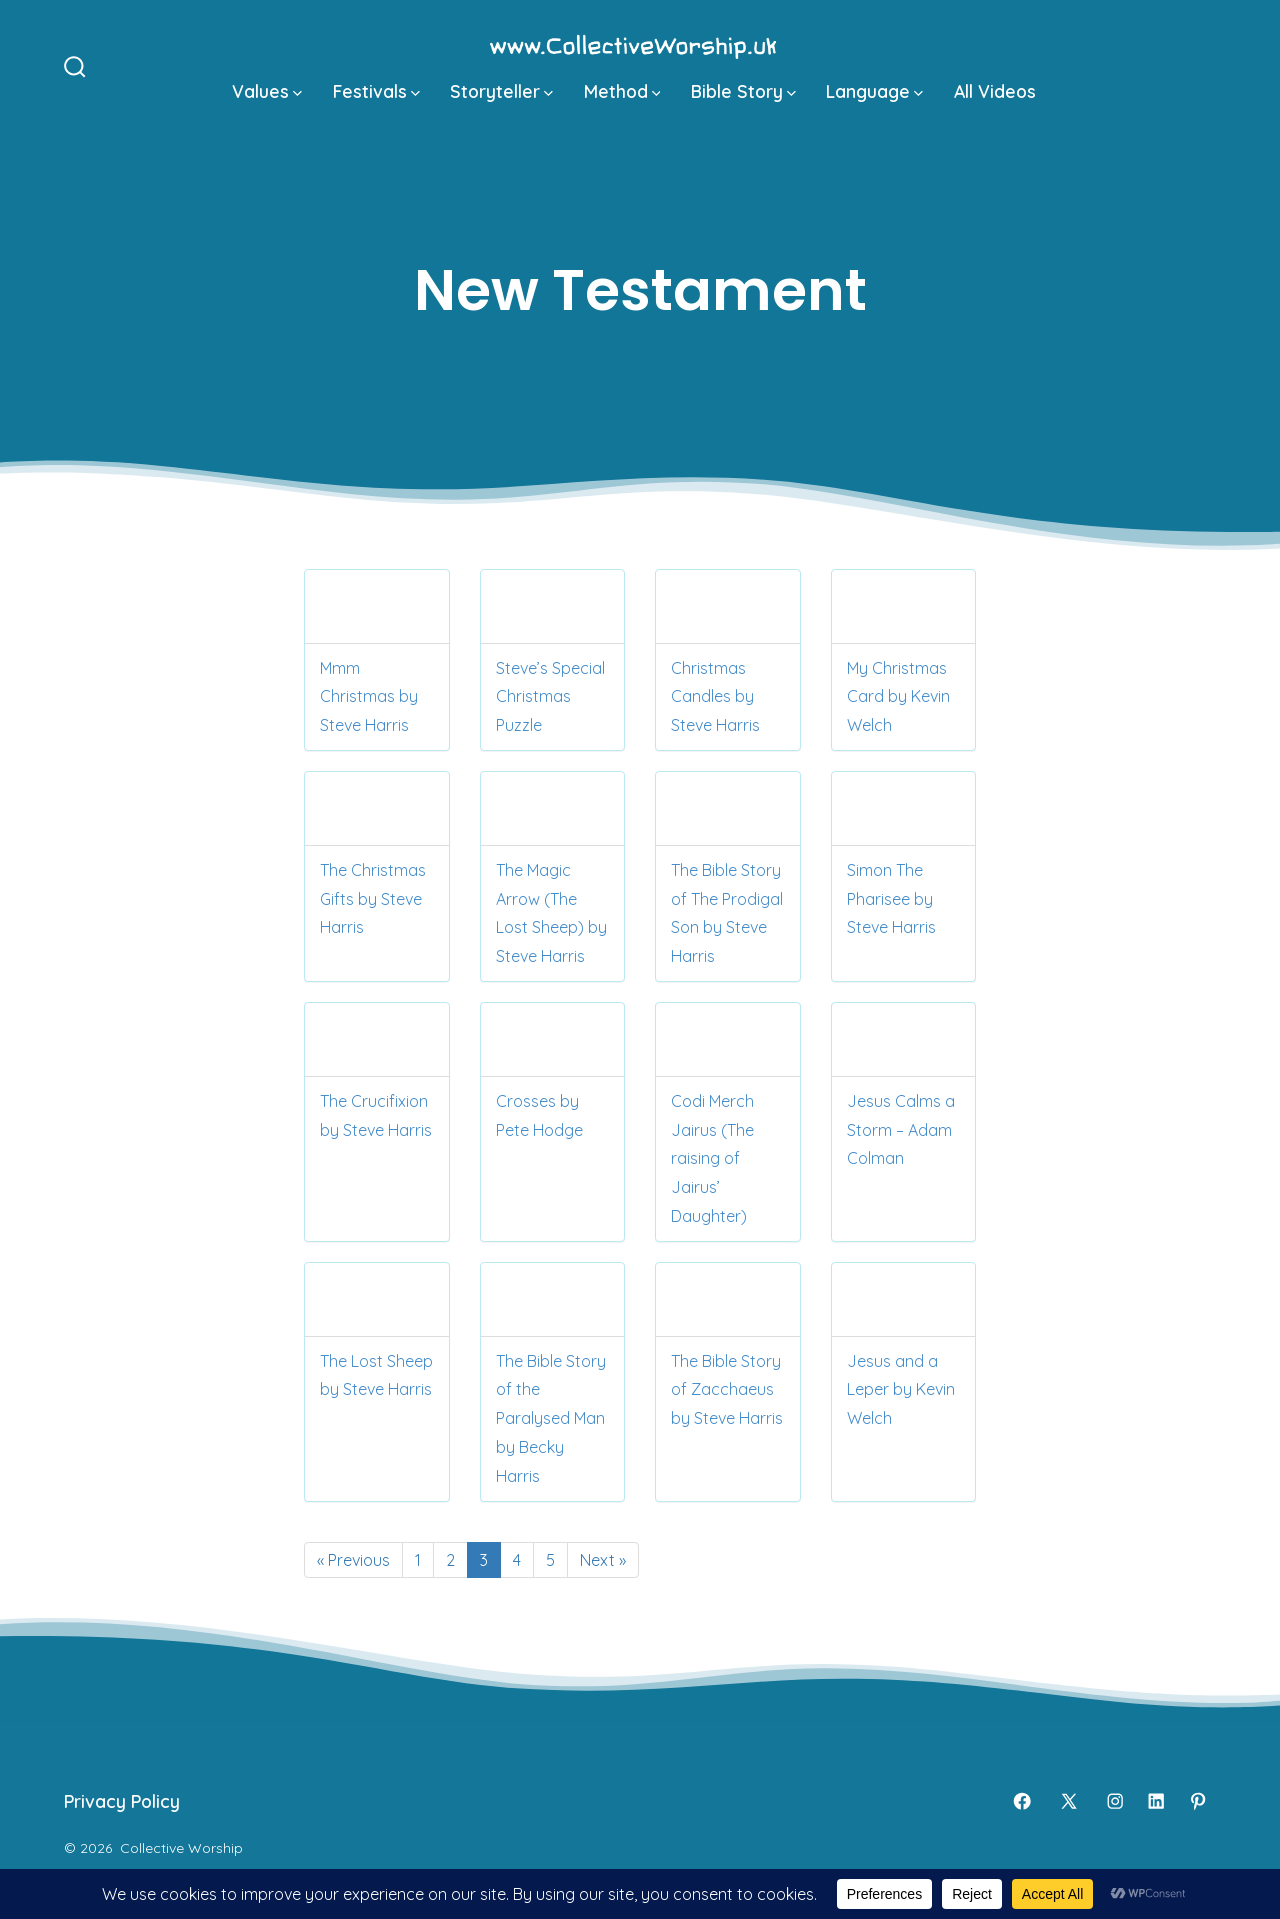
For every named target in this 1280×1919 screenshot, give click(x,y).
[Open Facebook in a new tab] (1022, 1801)
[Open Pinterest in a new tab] (1198, 1801)
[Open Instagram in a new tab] (1115, 1801)
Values (267, 91)
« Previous (353, 1560)
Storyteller (501, 91)
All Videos (995, 91)
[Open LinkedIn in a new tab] (1156, 1801)
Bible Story (743, 91)
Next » (603, 1560)
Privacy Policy (122, 1801)
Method (622, 91)
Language (874, 91)
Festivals (376, 91)
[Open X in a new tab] (1069, 1801)
